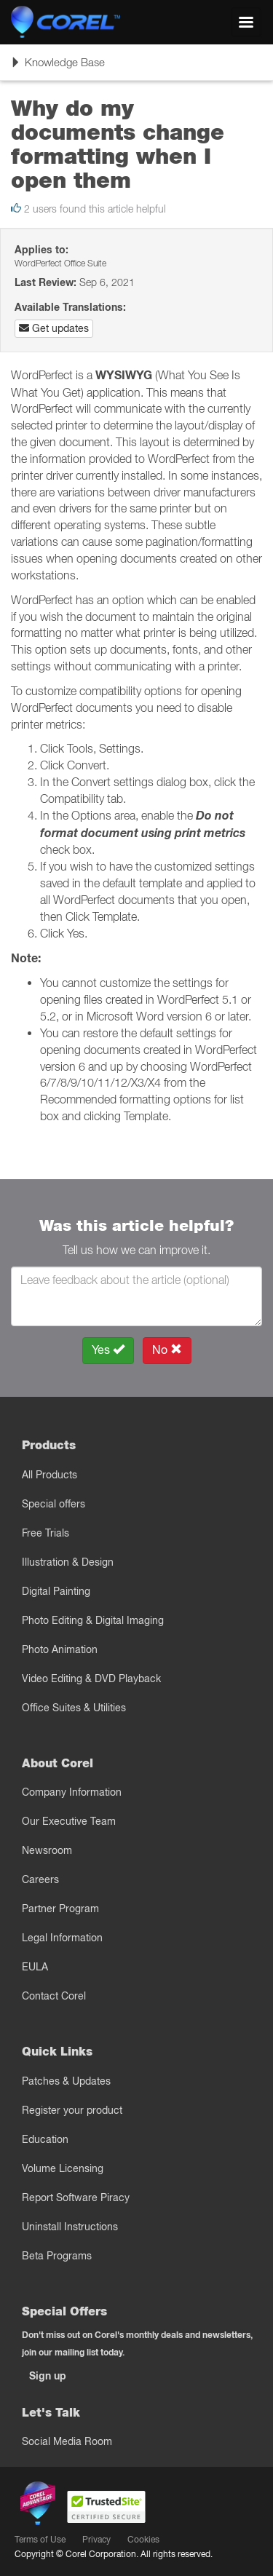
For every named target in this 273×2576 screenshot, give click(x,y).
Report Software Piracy (76, 2197)
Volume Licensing (62, 2168)
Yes (108, 1350)
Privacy (96, 2539)
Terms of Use (40, 2539)
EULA (35, 1966)
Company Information (72, 1792)
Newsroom (47, 1850)
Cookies (143, 2539)
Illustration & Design (68, 1562)
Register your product (72, 2110)
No (167, 1350)
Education (45, 2139)
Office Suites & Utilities (74, 1707)
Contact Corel (54, 1995)
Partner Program (60, 1908)
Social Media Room (67, 2441)
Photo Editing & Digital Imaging (93, 1620)
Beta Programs (57, 2255)
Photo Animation (60, 1649)
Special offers (53, 1503)
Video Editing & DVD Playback (91, 1678)
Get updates (54, 328)
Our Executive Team (69, 1821)
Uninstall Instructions (70, 2226)
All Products (49, 1474)
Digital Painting (56, 1591)
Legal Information (62, 1937)
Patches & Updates (66, 2081)
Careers (40, 1879)
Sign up (47, 2375)
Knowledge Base (57, 67)
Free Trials (45, 1532)
